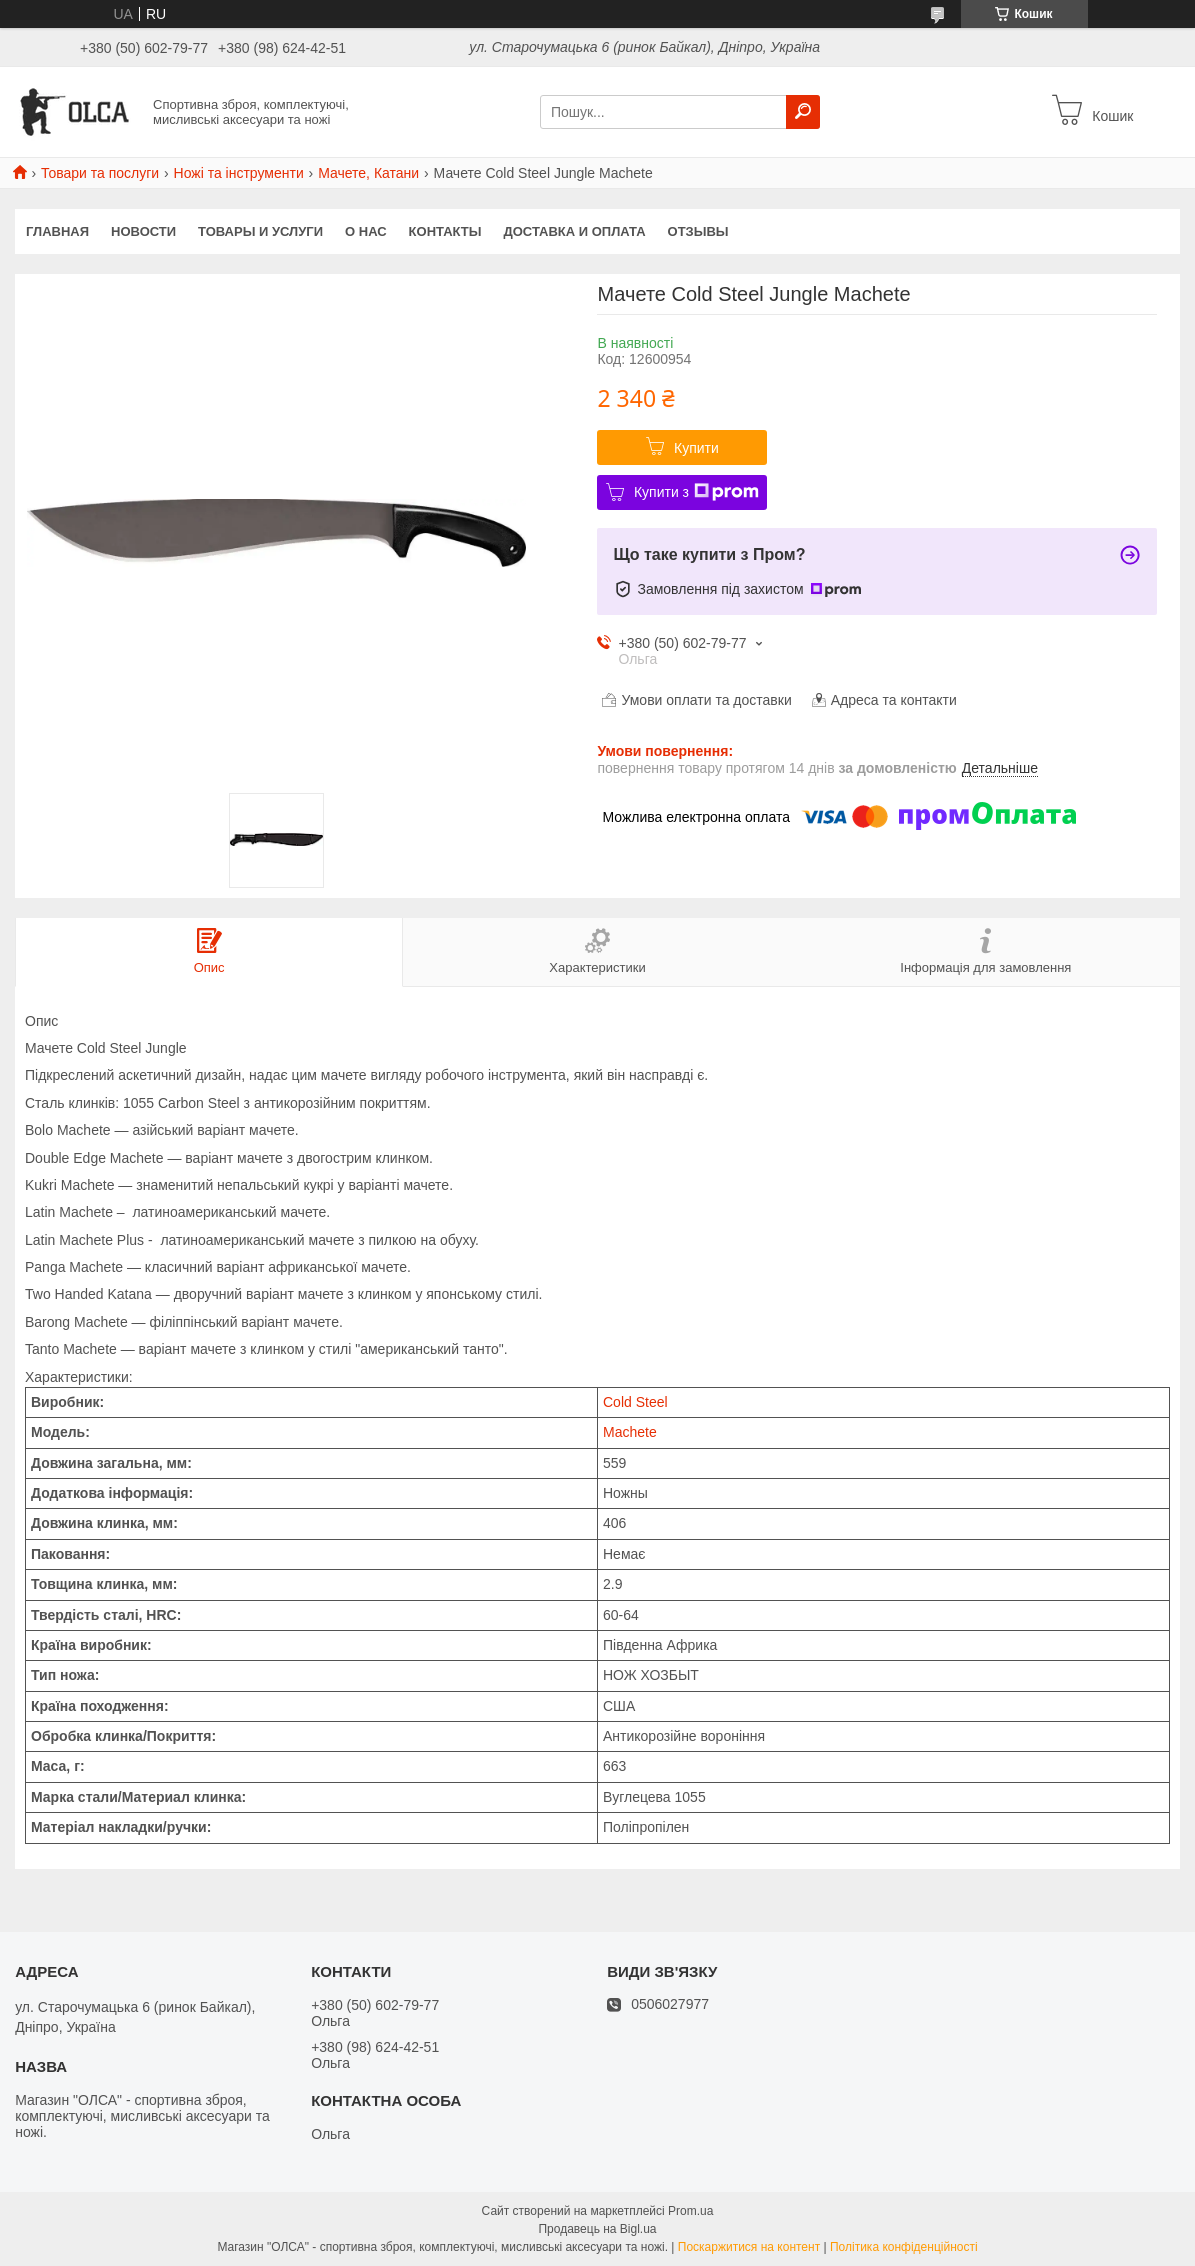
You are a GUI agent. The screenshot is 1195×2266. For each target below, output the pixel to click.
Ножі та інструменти (239, 173)
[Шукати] (803, 112)
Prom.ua (690, 2211)
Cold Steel (635, 1402)
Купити (696, 448)
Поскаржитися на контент (749, 2247)
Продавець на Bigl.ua (597, 2229)
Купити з (696, 492)
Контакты (445, 231)
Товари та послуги (100, 173)
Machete (630, 1432)
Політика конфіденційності (904, 2247)
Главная (57, 231)
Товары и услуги (260, 231)
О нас (366, 231)
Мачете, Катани (368, 173)
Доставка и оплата (574, 231)
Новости (143, 231)
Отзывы (698, 231)
